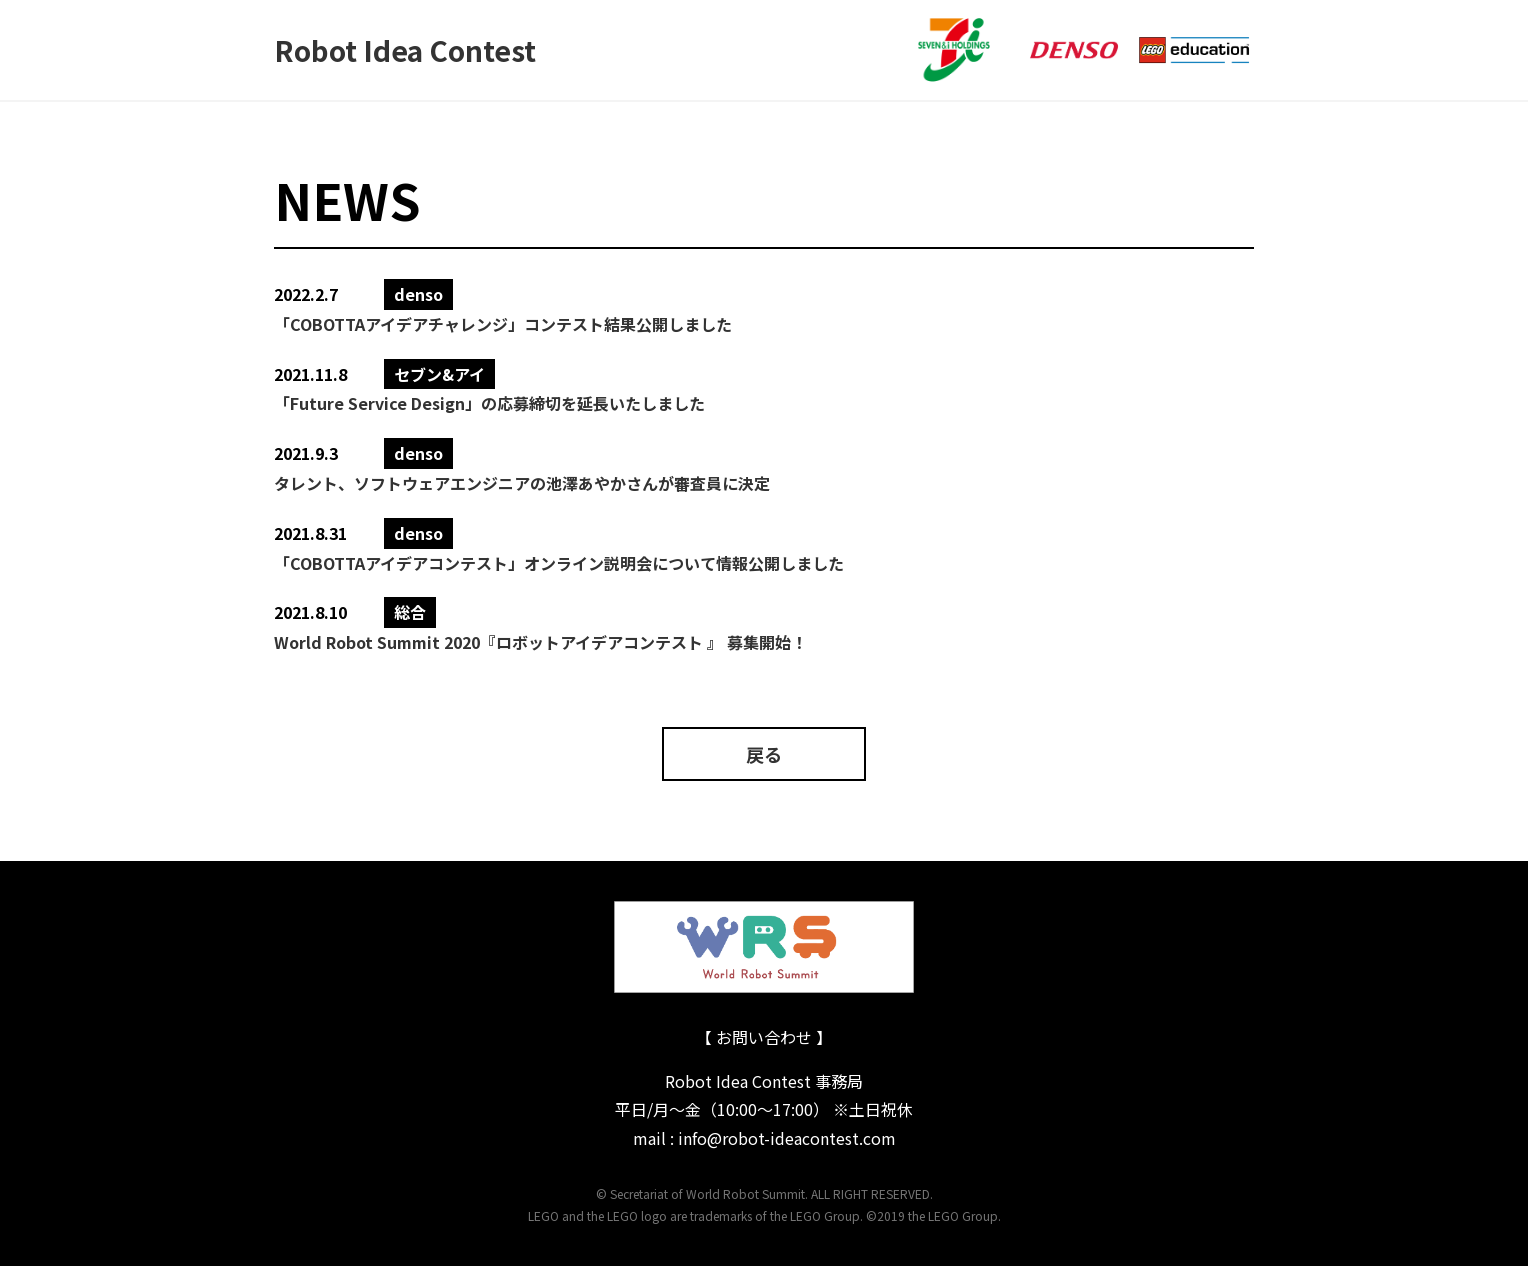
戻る (764, 754)
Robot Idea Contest (405, 50)
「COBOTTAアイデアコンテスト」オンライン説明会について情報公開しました (559, 563)
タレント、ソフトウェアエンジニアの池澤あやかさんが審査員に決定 (522, 483)
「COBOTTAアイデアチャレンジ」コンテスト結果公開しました (503, 324)
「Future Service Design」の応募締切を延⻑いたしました (489, 403)
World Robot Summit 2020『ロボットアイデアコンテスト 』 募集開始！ (540, 642)
